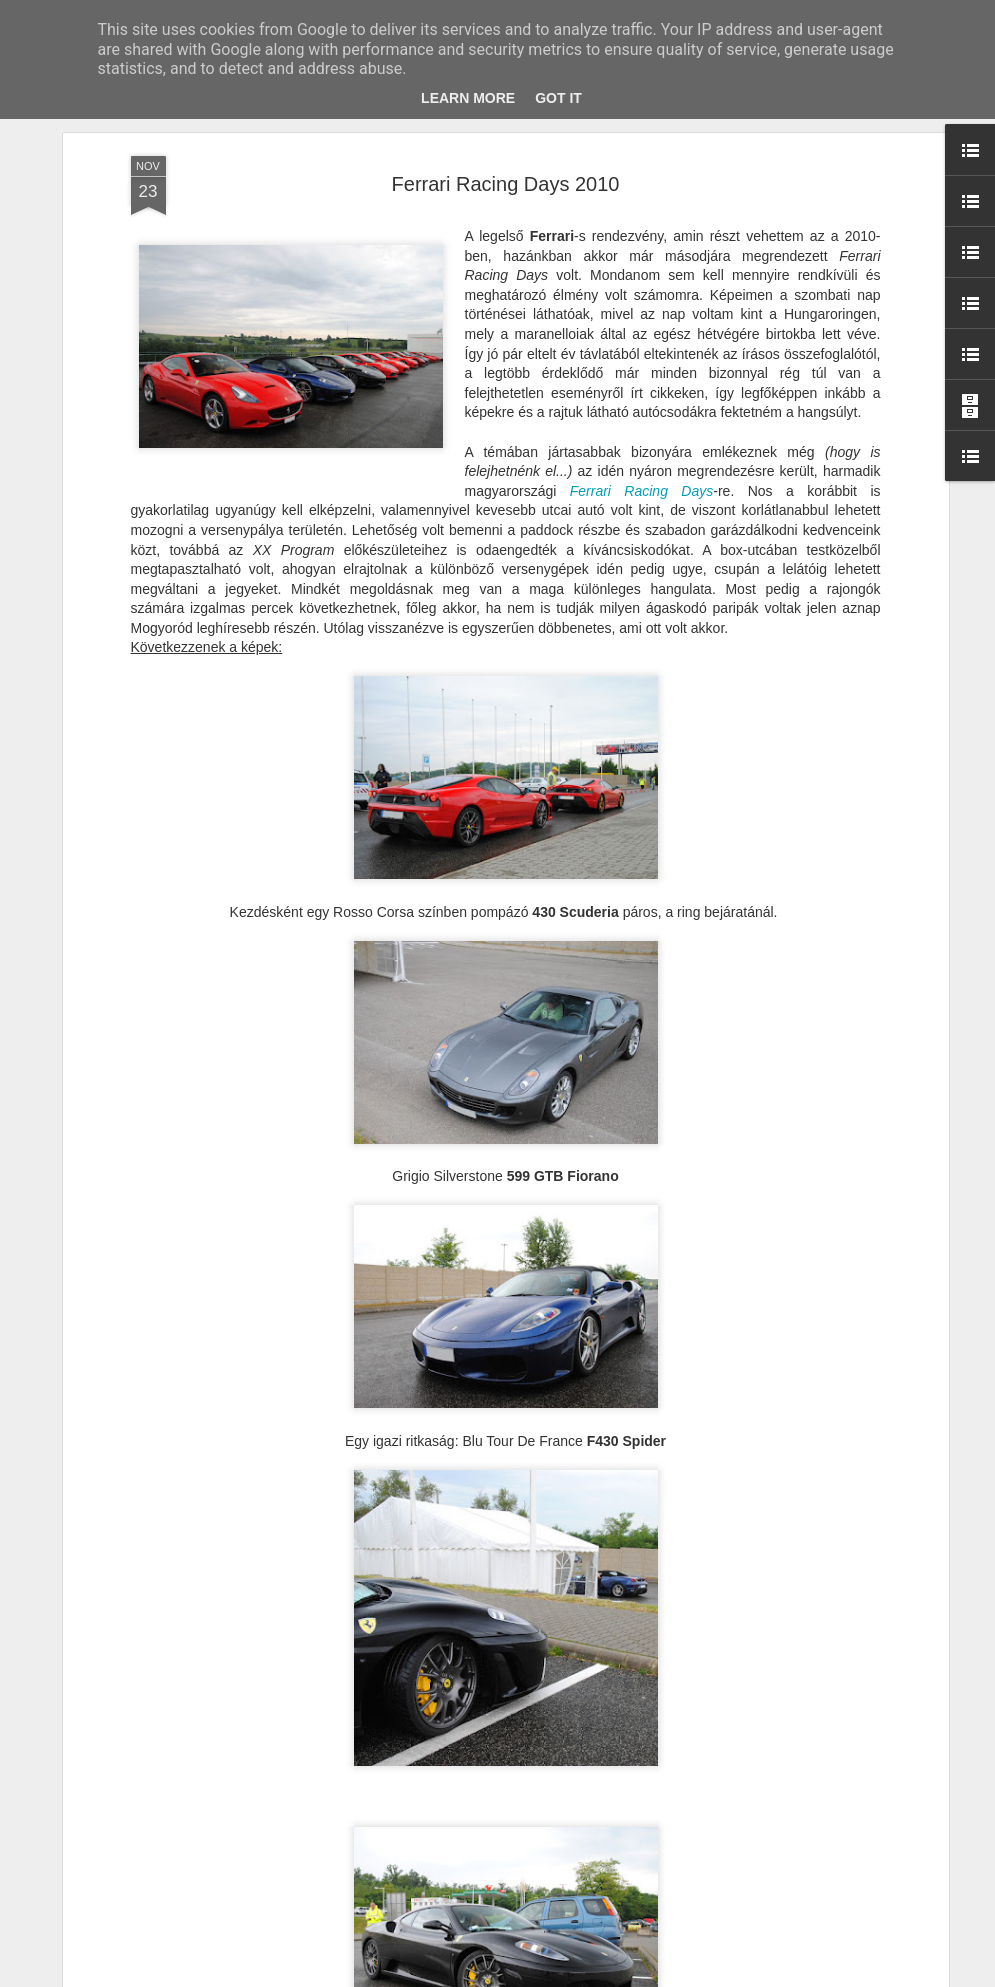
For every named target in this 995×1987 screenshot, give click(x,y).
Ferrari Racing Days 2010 (506, 184)
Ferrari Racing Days (642, 491)
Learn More (468, 98)
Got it (558, 98)
